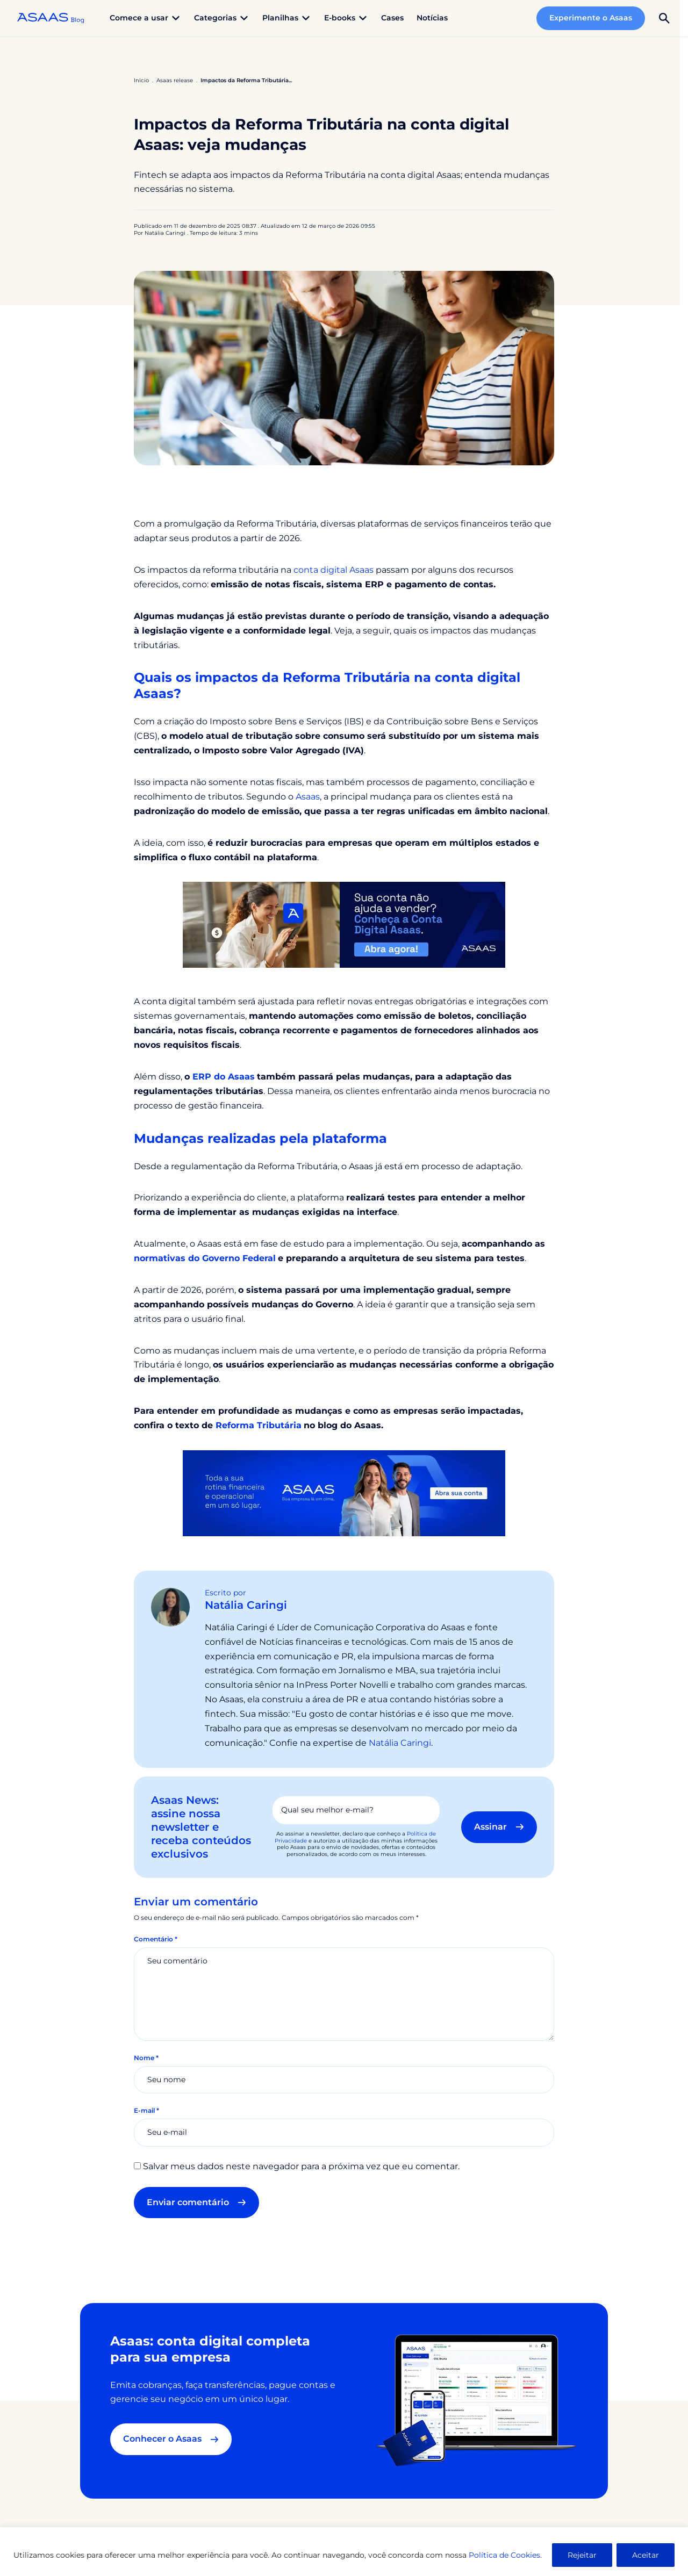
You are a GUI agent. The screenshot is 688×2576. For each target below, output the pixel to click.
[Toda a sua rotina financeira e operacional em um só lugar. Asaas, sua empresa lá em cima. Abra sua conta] (344, 1492)
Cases (392, 18)
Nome (146, 2058)
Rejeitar (582, 2555)
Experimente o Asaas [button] (590, 18)
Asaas (308, 796)
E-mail (146, 2110)
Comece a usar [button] (145, 18)
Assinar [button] (499, 1827)
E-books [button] (346, 18)
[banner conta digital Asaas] (344, 924)
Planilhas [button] (286, 18)
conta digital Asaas (333, 570)
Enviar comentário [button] (196, 2202)
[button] (664, 18)
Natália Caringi (246, 1605)
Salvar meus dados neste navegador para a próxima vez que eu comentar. (301, 2166)
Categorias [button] (221, 18)
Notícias (432, 18)
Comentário (155, 1939)
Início (141, 80)
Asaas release (174, 80)
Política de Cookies (504, 2555)
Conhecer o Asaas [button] (171, 2439)
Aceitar (645, 2555)
